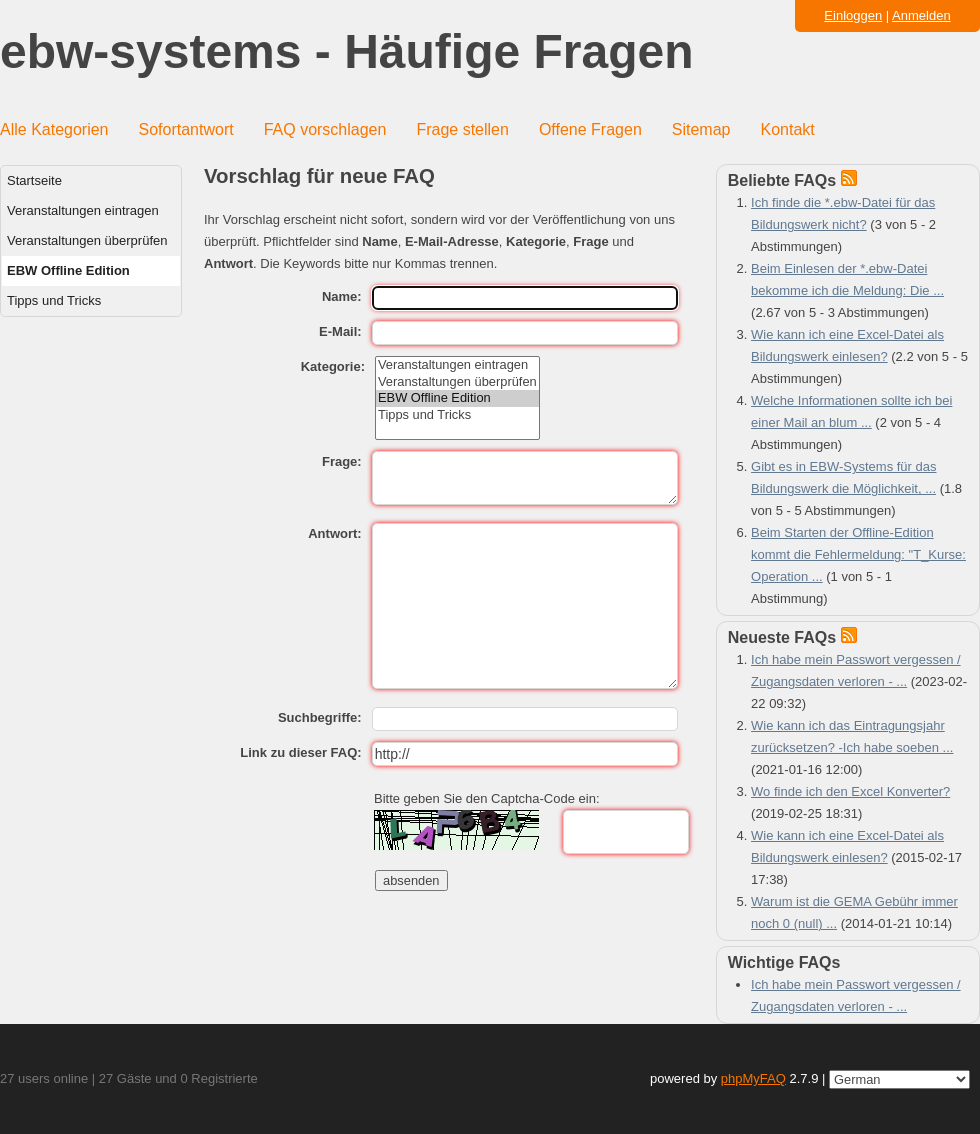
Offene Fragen (590, 129)
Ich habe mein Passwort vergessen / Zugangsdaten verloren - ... (856, 995)
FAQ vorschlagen (325, 129)
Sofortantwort (186, 129)
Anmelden (921, 15)
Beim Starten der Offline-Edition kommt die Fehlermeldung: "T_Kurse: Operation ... (858, 554)
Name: (342, 296)
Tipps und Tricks (54, 300)
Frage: (342, 461)
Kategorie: (333, 366)
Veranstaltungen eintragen (83, 210)
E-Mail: (340, 331)
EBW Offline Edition (68, 270)
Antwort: (334, 533)
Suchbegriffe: (320, 717)
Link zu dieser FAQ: (300, 752)
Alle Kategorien (54, 129)
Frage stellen (462, 129)
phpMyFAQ (753, 1078)
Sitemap (701, 129)
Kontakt (788, 129)
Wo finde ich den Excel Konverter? (850, 791)
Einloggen (853, 15)
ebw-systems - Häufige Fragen (347, 52)
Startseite (34, 180)
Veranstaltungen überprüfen (87, 240)
